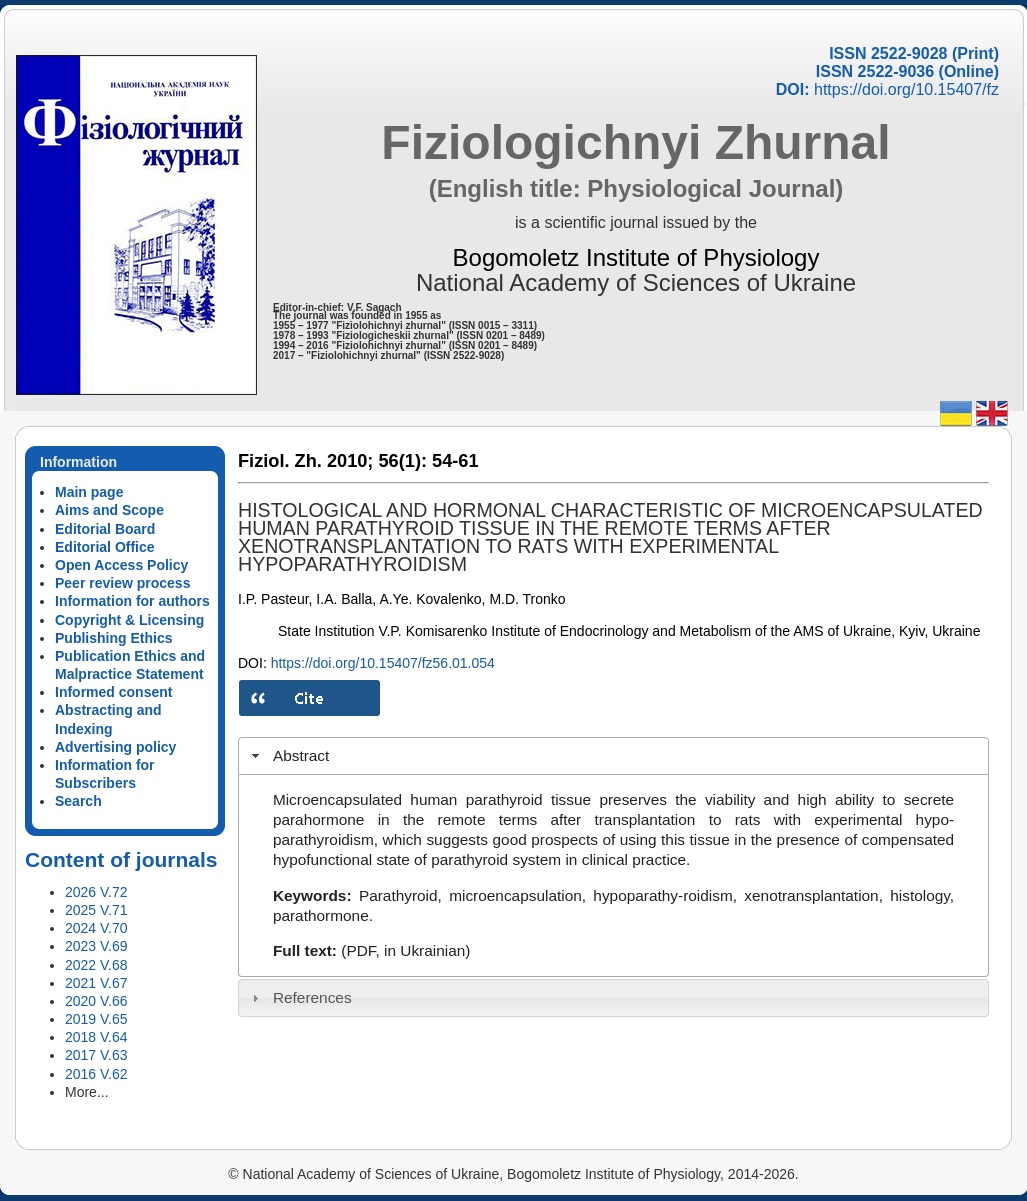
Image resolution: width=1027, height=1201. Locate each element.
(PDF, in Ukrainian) (405, 950)
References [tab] (299, 997)
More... (87, 1092)
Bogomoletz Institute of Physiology (636, 257)
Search (78, 801)
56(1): (402, 461)
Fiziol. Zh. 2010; (305, 461)
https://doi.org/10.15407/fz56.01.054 (383, 663)
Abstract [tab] (288, 755)
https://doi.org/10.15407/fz (906, 89)
